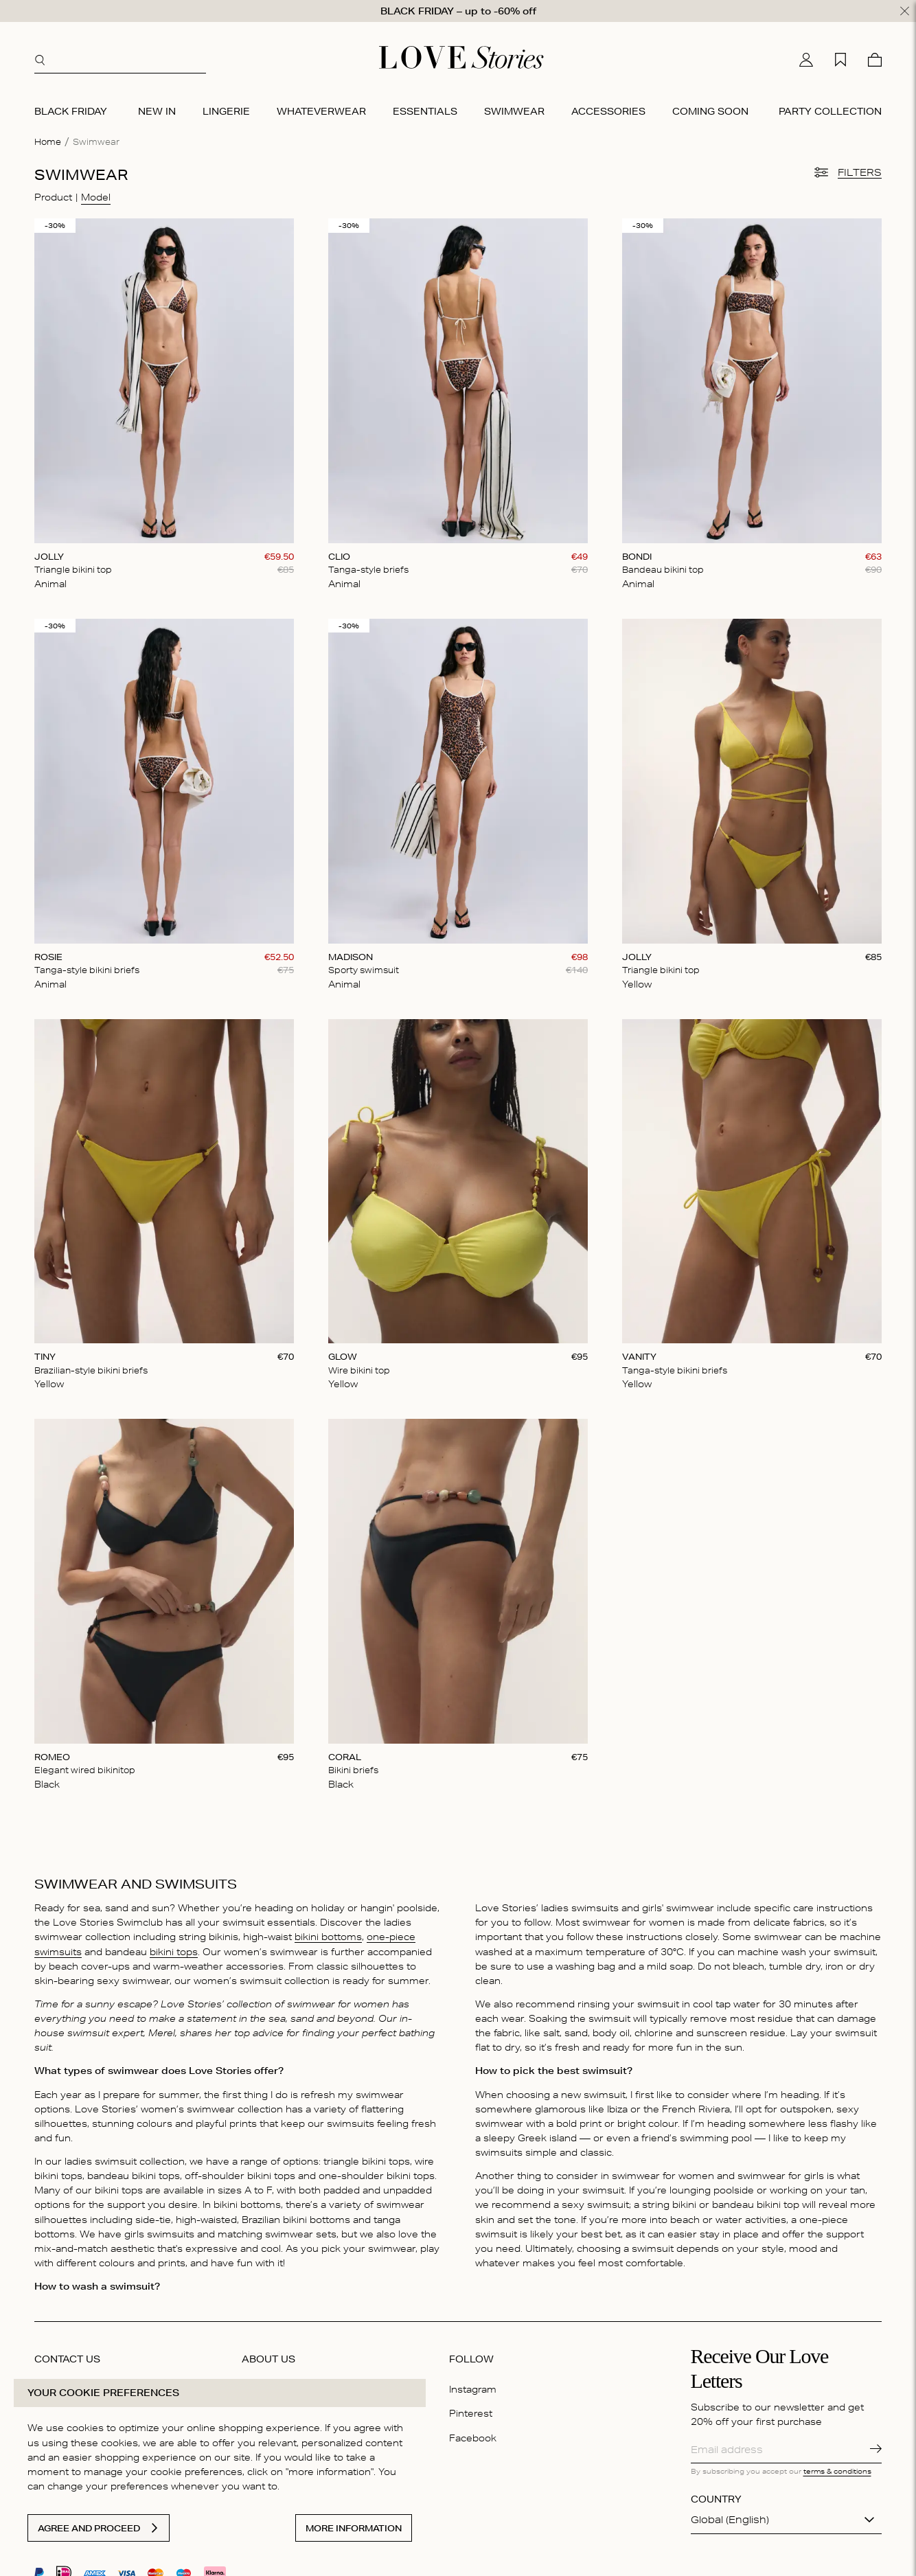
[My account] (806, 59)
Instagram (472, 2389)
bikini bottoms (328, 1936)
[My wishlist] (840, 59)
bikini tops (174, 1951)
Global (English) (730, 2520)
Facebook (472, 2437)
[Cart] (875, 59)
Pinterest (470, 2413)
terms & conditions (837, 2471)
